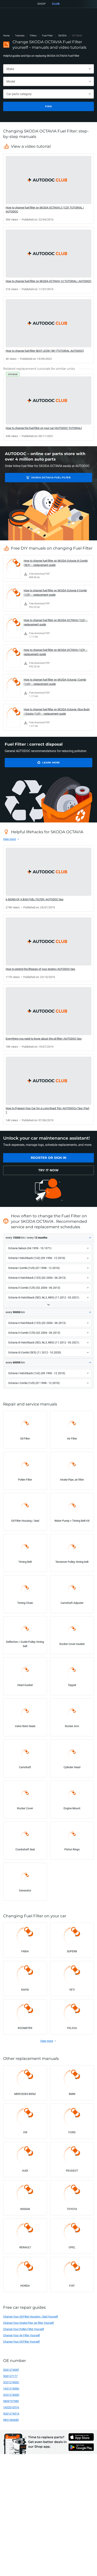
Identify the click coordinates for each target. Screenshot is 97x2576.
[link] (48, 188)
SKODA (62, 35)
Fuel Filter (47, 35)
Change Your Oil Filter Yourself (21, 2341)
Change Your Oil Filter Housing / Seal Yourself (30, 2316)
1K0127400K (11, 2388)
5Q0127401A (11, 2413)
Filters (33, 35)
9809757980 (11, 2401)
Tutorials (19, 35)
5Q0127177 (10, 2376)
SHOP (41, 3)
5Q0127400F (11, 2370)
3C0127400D (11, 2395)
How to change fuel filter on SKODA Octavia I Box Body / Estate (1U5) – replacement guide (57, 711)
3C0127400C (11, 2382)
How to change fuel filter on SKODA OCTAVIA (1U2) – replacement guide (56, 622)
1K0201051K (11, 2407)
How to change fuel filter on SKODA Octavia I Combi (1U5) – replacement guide (55, 682)
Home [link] (6, 35)
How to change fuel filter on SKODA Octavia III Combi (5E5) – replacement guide (56, 563)
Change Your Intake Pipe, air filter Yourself (28, 2323)
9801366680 (11, 2420)
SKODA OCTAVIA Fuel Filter (51, 477)
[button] (48, 1238)
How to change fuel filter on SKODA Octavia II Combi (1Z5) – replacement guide (55, 592)
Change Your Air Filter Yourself (21, 2335)
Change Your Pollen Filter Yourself (23, 2329)
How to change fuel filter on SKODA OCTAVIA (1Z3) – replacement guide (55, 652)
